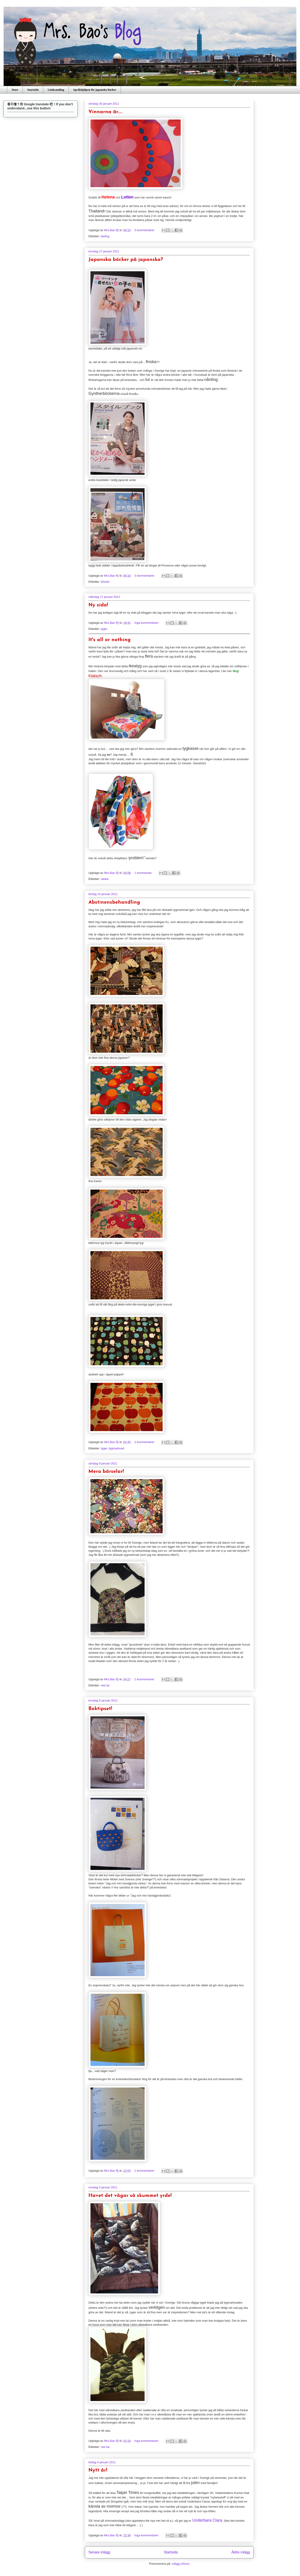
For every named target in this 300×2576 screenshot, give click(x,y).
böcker (105, 581)
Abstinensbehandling (114, 902)
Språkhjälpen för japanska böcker (94, 89)
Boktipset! (100, 1708)
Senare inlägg (99, 2552)
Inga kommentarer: (147, 622)
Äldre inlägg (240, 2552)
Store (15, 89)
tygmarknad (116, 1448)
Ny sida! (98, 605)
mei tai (105, 1685)
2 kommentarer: (145, 1442)
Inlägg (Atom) (180, 2563)
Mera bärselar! (106, 1471)
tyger (104, 629)
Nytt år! (97, 2470)
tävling (105, 236)
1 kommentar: (143, 873)
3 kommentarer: (145, 230)
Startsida (33, 89)
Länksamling (56, 89)
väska (104, 879)
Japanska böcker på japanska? (125, 259)
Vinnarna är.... (105, 112)
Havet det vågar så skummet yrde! (130, 2195)
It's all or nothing (109, 639)
